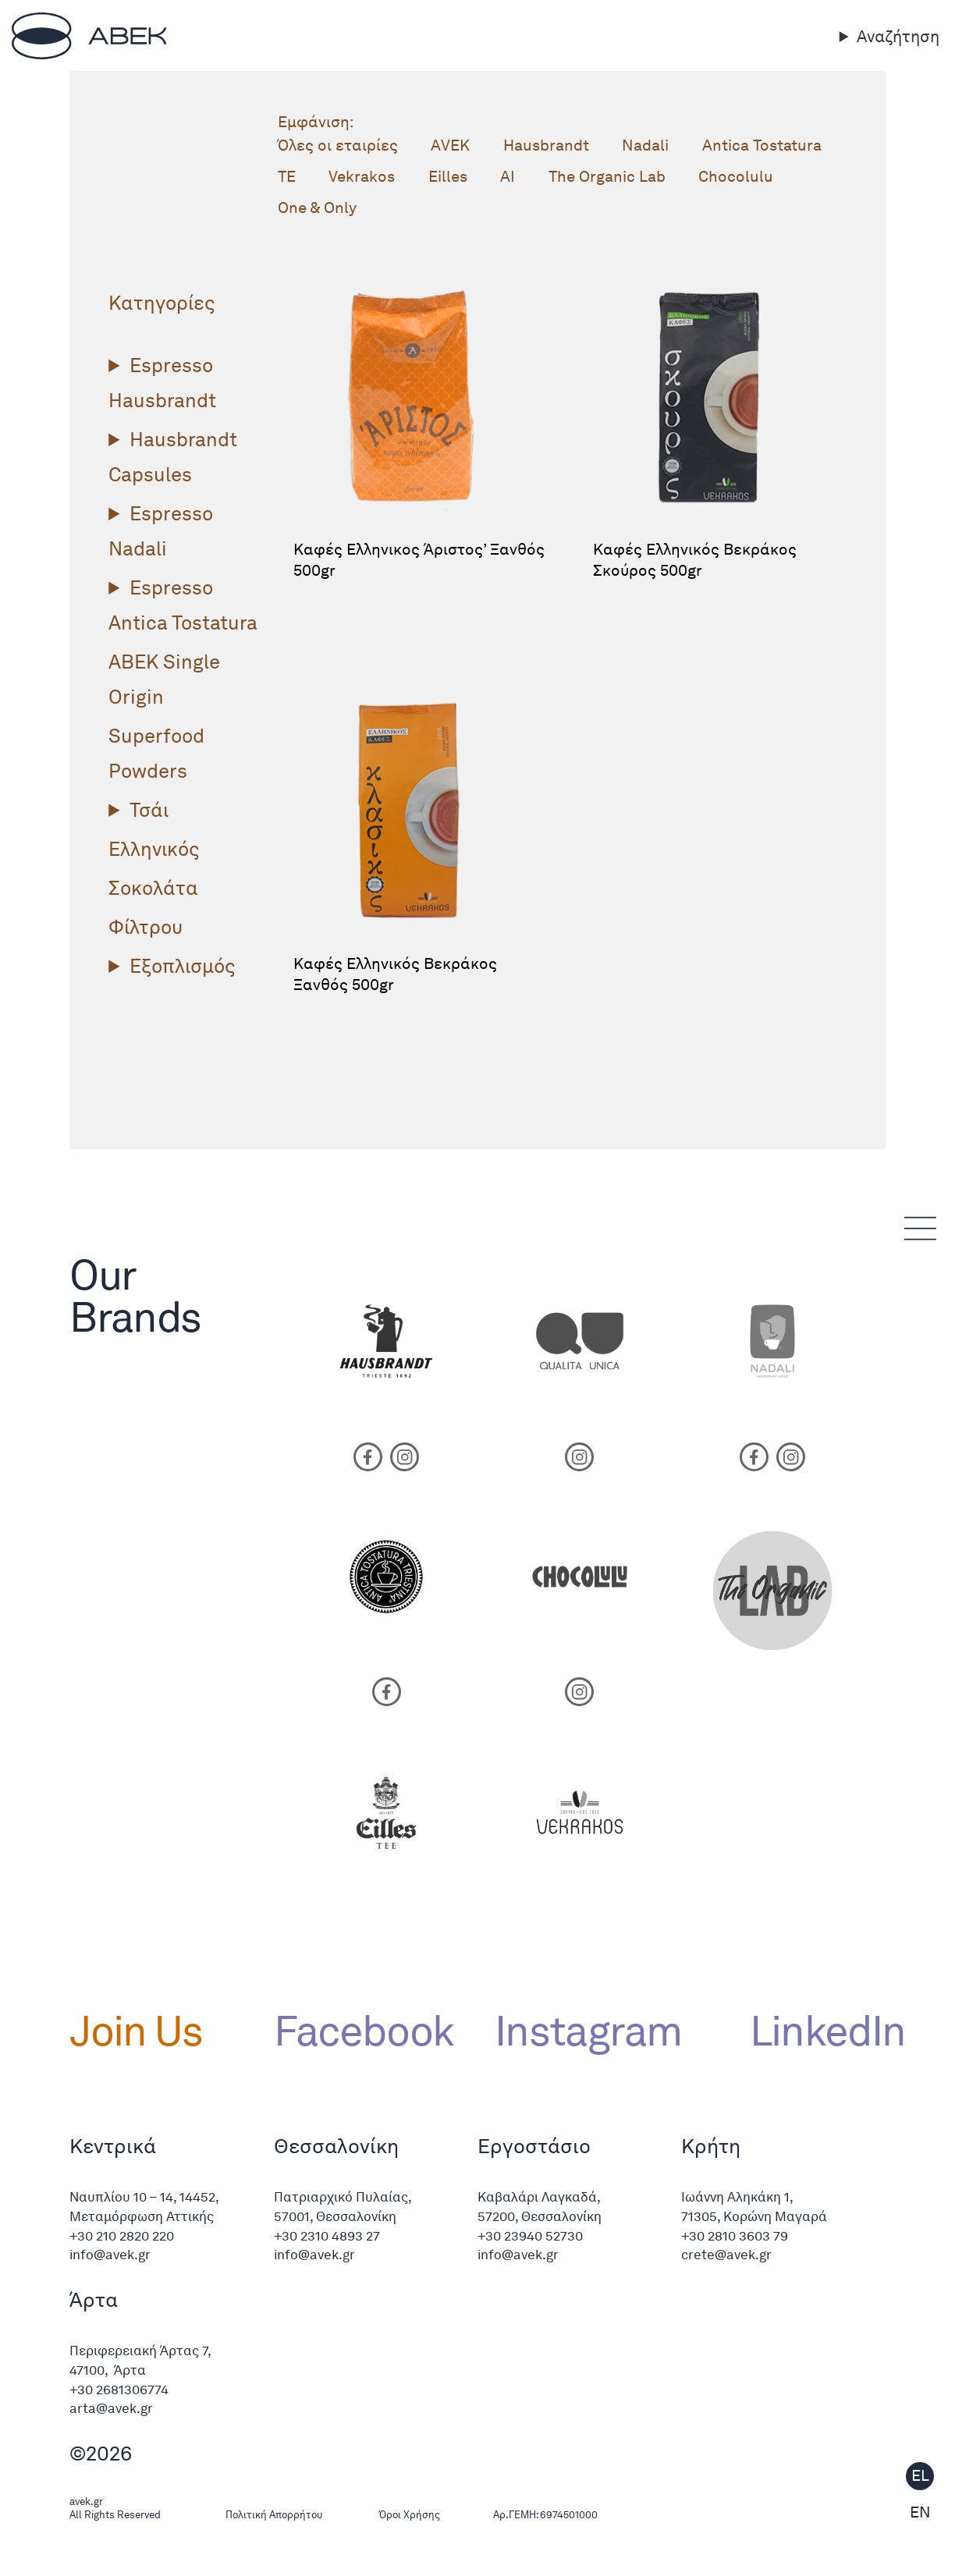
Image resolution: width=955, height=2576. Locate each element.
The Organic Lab (607, 176)
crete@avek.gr (726, 2254)
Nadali (645, 145)
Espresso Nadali (160, 531)
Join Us (136, 2030)
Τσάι (149, 809)
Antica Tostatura (762, 145)
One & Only (317, 207)
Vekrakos (361, 176)
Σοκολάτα (153, 887)
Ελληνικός (153, 848)
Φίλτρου (145, 927)
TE (287, 176)
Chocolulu (735, 176)
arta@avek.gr (111, 2408)
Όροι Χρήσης (409, 2515)
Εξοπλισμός (182, 966)
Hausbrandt (546, 145)
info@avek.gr (111, 2254)
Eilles (447, 176)
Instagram (588, 2030)
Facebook (364, 2030)
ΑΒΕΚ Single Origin (164, 679)
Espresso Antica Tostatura (182, 605)
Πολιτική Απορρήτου (273, 2515)
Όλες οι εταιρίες (338, 145)
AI (507, 176)
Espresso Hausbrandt (162, 382)
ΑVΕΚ (450, 145)
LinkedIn (818, 2030)
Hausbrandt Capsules (172, 457)
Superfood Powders (156, 753)
